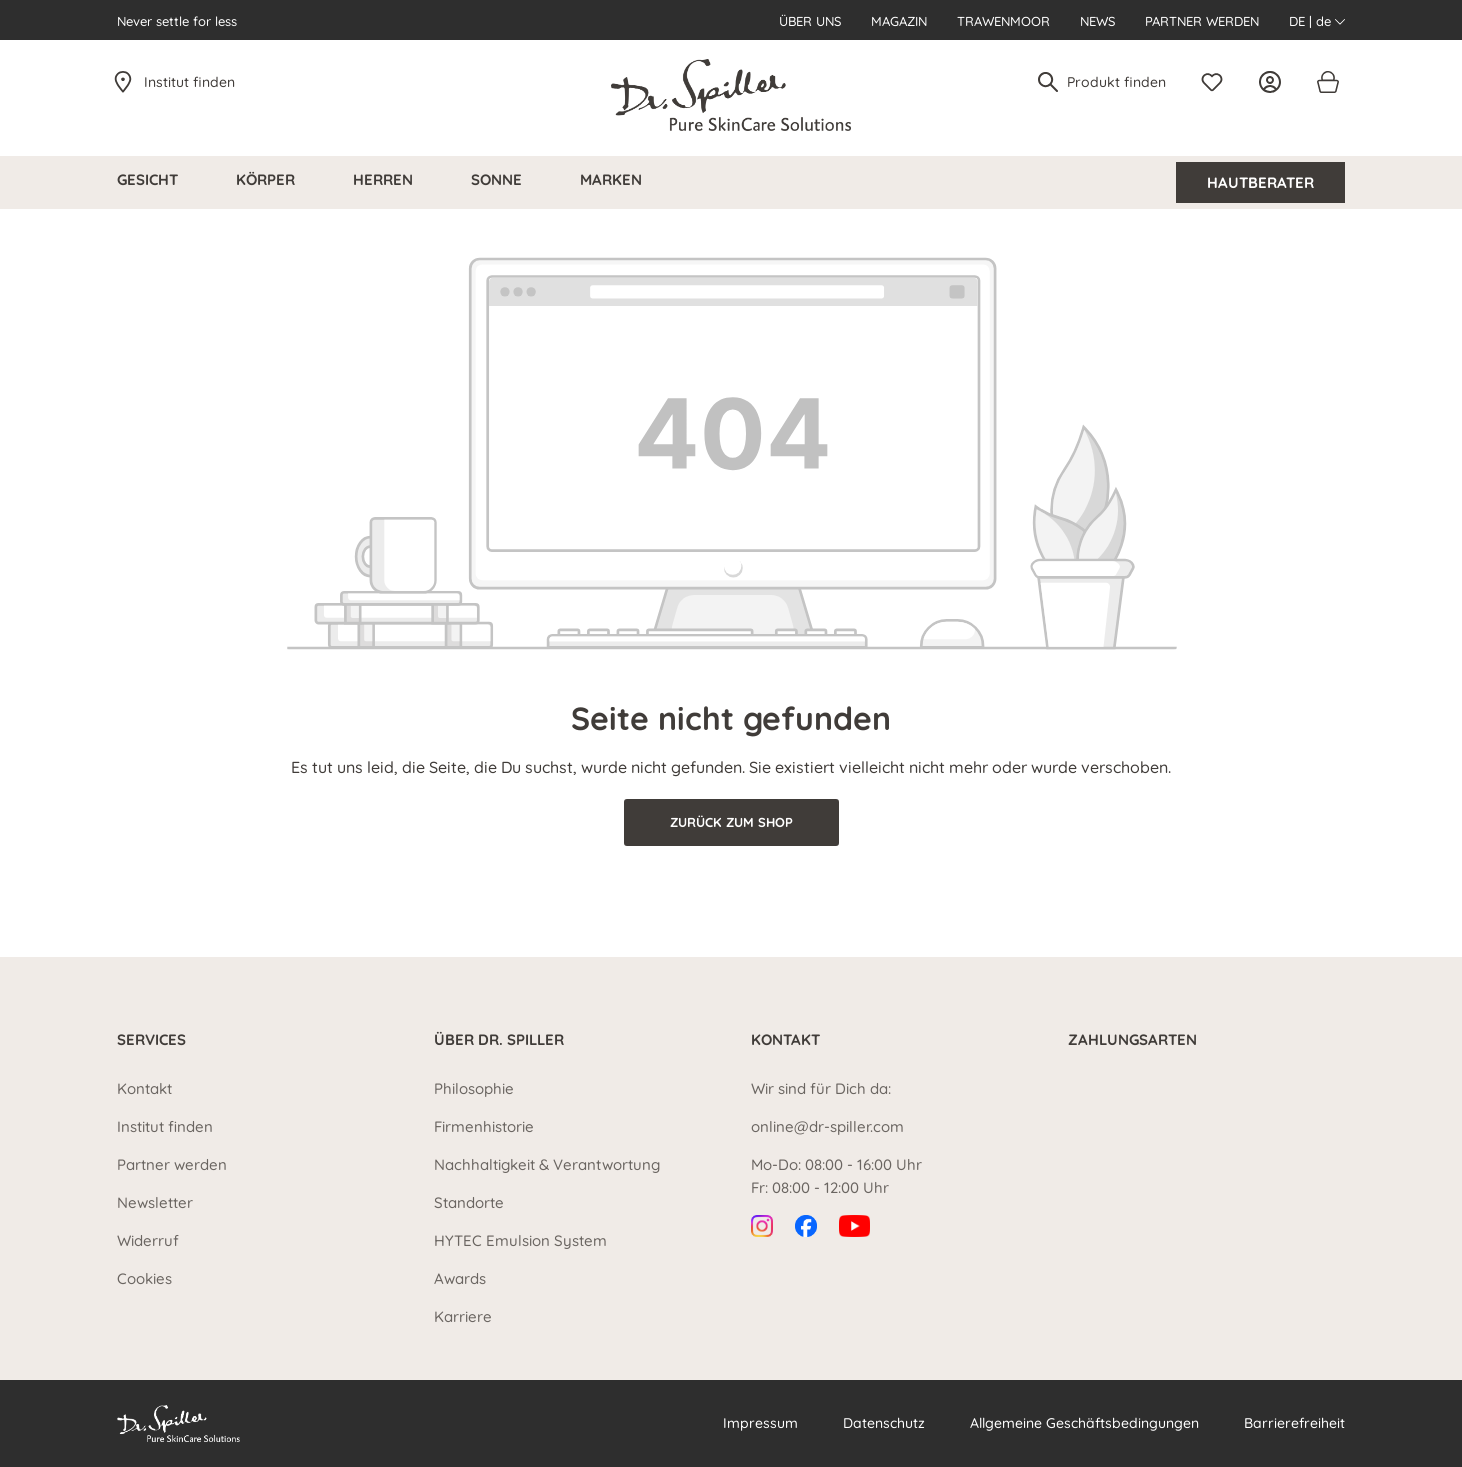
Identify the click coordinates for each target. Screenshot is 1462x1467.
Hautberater (1260, 182)
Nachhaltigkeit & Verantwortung (547, 1164)
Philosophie (474, 1088)
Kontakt (144, 1088)
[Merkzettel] (1217, 82)
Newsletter (155, 1202)
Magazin (899, 21)
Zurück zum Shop (731, 822)
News (1097, 21)
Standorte (469, 1202)
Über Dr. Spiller (499, 1039)
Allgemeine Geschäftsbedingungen (1084, 1423)
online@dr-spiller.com (827, 1126)
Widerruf (148, 1240)
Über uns (810, 21)
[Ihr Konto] (1275, 82)
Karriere (463, 1316)
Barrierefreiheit (1294, 1423)
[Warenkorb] (1327, 82)
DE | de (1317, 21)
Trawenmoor (1003, 21)
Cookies (144, 1278)
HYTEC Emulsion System (520, 1240)
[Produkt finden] (1117, 82)
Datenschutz (884, 1423)
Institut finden (189, 82)
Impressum (760, 1423)
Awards (460, 1278)
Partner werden (1202, 21)
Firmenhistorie (484, 1126)
